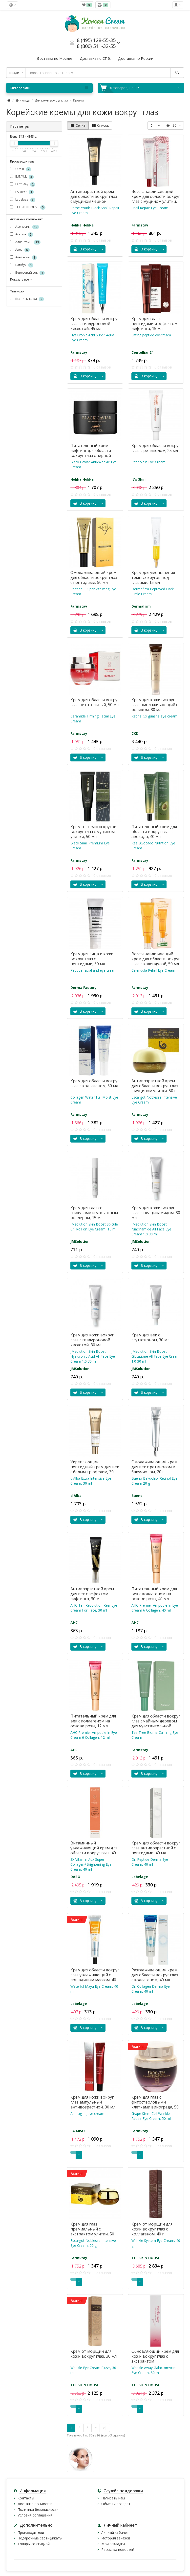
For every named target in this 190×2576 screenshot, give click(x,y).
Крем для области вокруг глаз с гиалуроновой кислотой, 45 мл (94, 323)
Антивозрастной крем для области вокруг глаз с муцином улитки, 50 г (154, 1085)
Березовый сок (27, 272)
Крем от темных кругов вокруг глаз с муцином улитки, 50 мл (93, 831)
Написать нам (113, 2498)
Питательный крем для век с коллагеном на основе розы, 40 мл (154, 1593)
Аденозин (24, 227)
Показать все (21, 279)
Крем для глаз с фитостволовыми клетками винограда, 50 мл (155, 2104)
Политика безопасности (38, 2509)
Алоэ (20, 249)
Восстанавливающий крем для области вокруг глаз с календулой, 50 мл (155, 958)
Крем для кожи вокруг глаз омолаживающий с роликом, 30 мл (154, 704)
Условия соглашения (35, 2515)
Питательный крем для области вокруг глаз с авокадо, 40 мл (154, 831)
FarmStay (22, 184)
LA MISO (22, 192)
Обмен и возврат (115, 2503)
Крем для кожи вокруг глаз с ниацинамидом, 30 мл (155, 1212)
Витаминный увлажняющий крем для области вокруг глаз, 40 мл (93, 1850)
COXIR (20, 169)
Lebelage (22, 199)
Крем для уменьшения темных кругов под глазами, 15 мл (153, 577)
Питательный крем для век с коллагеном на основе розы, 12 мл (93, 1721)
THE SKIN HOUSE (27, 207)
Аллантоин (25, 242)
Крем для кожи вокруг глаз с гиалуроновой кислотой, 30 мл (92, 1339)
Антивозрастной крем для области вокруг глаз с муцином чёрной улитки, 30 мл (93, 199)
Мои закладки (113, 2543)
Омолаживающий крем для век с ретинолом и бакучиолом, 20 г (154, 1466)
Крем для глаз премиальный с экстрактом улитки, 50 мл (92, 2231)
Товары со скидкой (34, 2543)
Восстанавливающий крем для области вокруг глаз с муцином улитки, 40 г (155, 199)
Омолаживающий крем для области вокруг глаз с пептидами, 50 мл (93, 577)
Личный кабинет (115, 2532)
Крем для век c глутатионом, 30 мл (150, 1337)
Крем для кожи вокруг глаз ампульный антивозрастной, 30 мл (92, 2102)
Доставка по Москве (35, 2503)
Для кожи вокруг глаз (51, 100)
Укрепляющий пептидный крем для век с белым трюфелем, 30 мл (94, 1469)
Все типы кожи (27, 299)
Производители (31, 2532)
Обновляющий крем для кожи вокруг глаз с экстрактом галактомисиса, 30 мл (155, 2359)
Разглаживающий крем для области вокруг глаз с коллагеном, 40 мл (154, 1974)
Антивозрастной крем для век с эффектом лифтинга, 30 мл (92, 1593)
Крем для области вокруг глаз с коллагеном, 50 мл (94, 1083)
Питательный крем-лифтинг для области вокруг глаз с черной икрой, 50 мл (90, 453)
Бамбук (21, 265)
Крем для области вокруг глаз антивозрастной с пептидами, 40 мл (155, 1847)
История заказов (115, 2538)
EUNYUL (22, 176)
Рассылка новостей (117, 2549)
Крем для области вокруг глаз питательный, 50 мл (94, 702)
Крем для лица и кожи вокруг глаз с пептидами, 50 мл (91, 958)
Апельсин (23, 257)
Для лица (23, 100)
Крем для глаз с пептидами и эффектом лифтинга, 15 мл (154, 323)
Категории (49, 87)
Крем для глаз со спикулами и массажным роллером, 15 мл (94, 1212)
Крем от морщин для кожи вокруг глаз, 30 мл (93, 2354)
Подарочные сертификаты (40, 2538)
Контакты (26, 2498)
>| (105, 2427)
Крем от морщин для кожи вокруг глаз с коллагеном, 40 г (151, 2229)
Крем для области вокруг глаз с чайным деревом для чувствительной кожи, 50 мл (155, 1723)
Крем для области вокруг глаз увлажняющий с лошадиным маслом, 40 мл (94, 1977)
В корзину (84, 249)
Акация (21, 234)
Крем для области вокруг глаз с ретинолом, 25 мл (155, 448)
